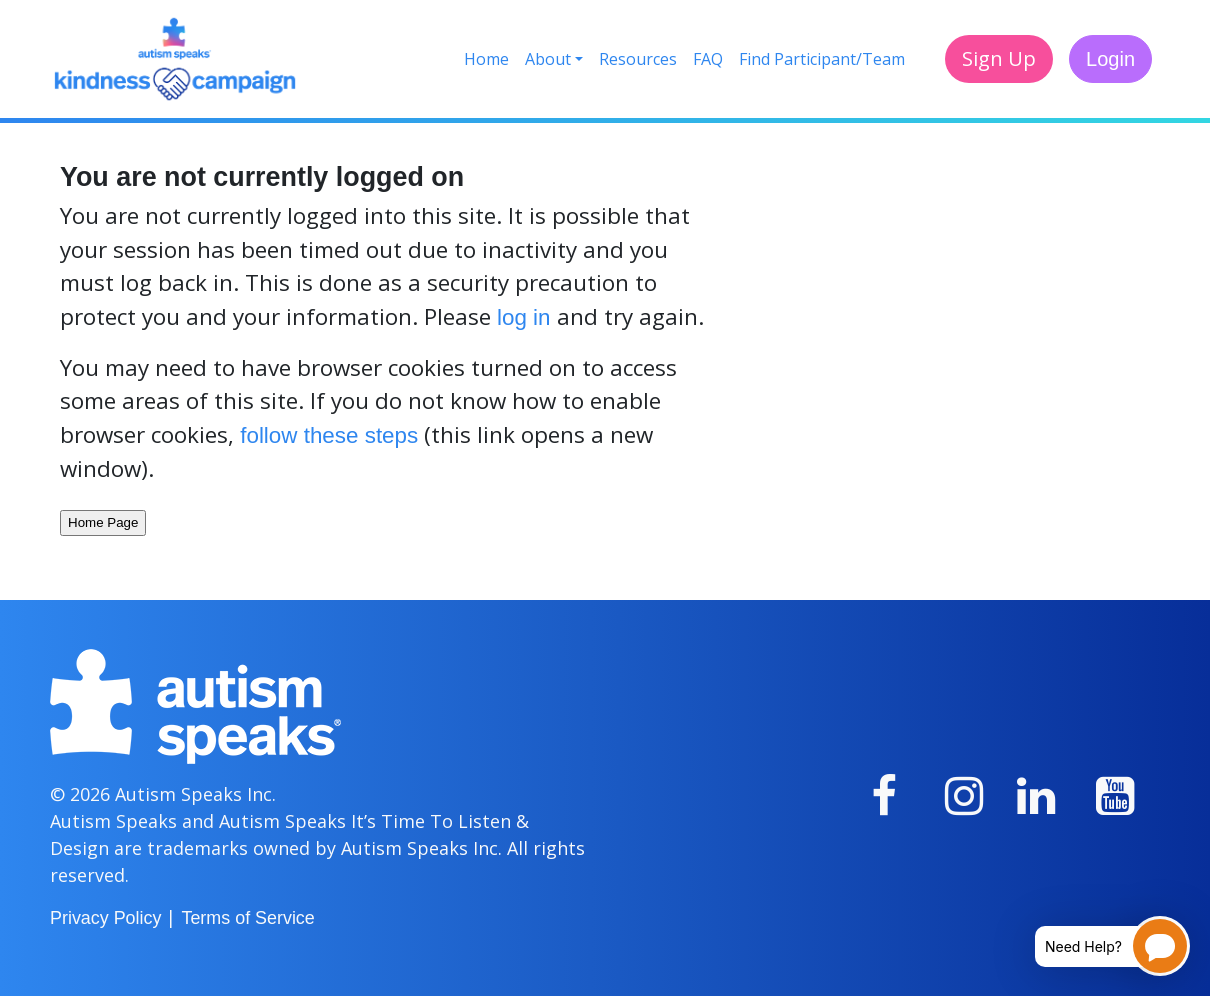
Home (486, 59)
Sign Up (999, 58)
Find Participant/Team (822, 59)
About (548, 59)
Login (1110, 59)
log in (524, 317)
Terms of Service (247, 918)
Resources (638, 59)
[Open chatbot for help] (1097, 946)
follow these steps (329, 435)
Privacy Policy (105, 918)
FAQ (708, 59)
